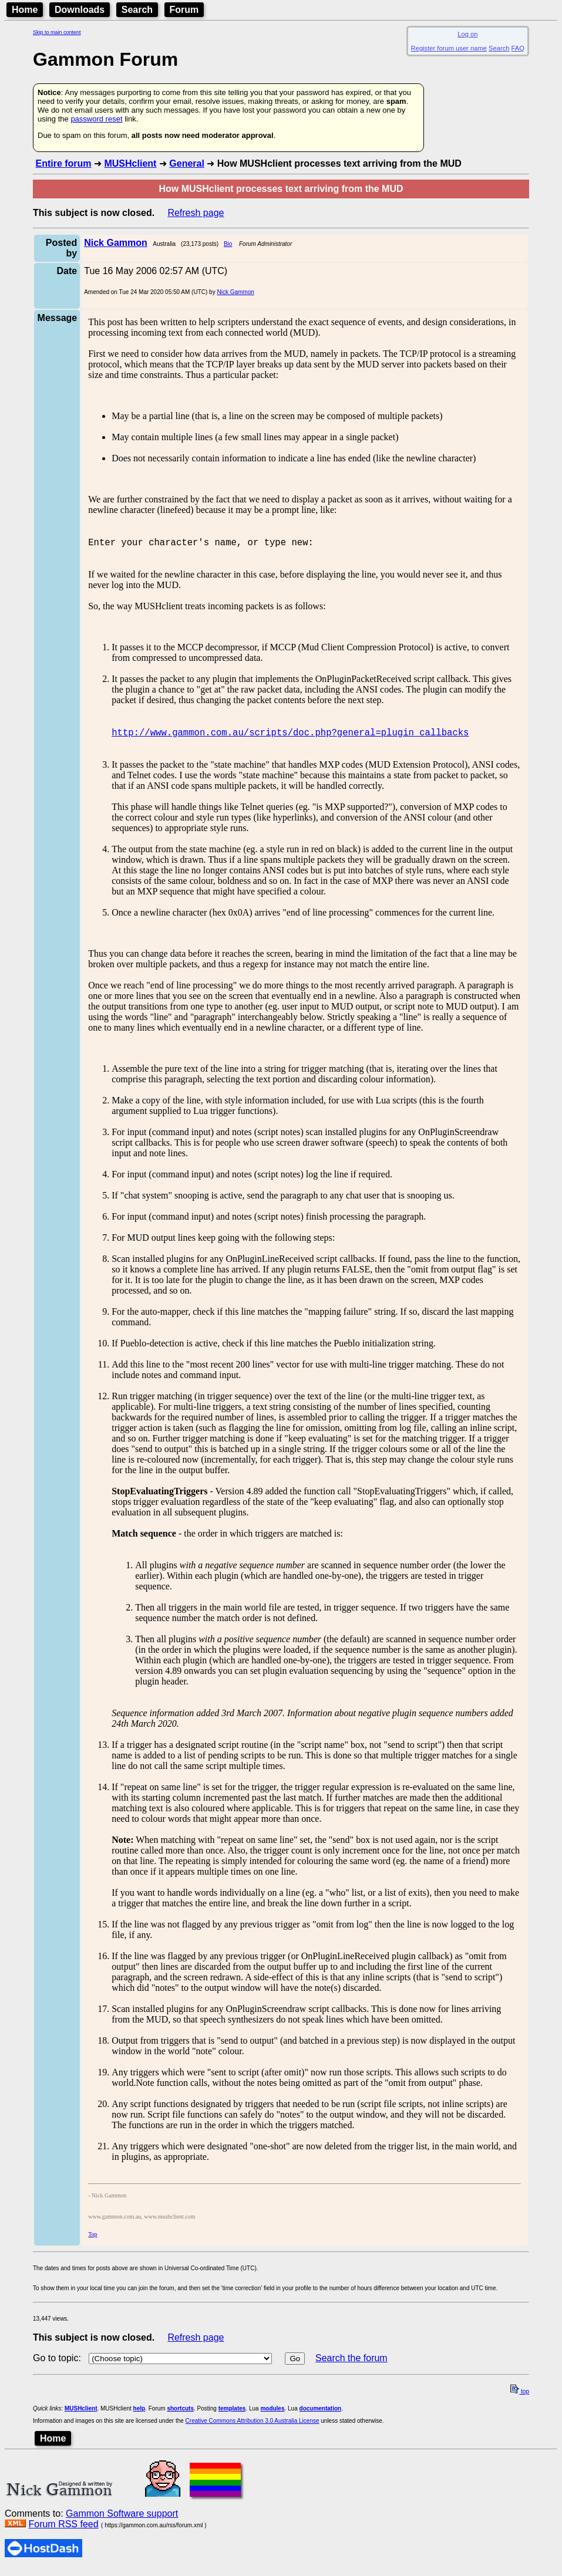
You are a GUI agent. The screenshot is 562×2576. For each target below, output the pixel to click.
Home (25, 10)
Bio (228, 244)
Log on (467, 34)
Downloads (80, 10)
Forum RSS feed (63, 2531)
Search (137, 10)
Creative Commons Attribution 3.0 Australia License (252, 2428)
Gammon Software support (122, 2521)
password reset (96, 118)
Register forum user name (449, 48)
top (519, 2398)
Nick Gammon (235, 292)
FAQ (517, 48)
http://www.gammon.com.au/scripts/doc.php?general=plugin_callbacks (290, 738)
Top (92, 2241)
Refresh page (195, 213)
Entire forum (63, 163)
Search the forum (351, 2365)
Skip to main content (57, 32)
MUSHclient (130, 163)
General (186, 163)
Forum (184, 10)
